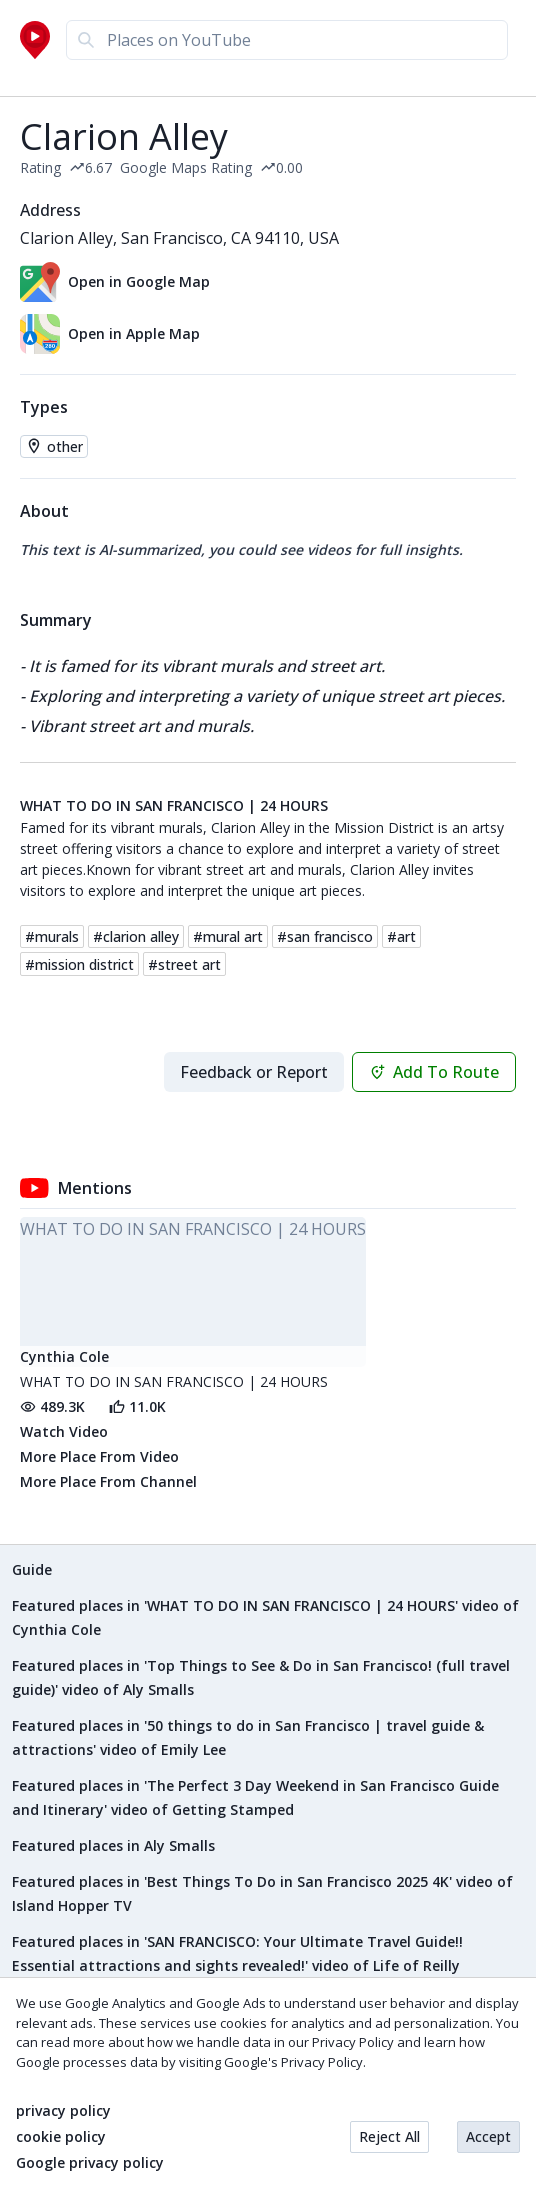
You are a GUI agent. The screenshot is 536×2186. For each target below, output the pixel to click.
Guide (32, 1569)
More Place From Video (99, 1456)
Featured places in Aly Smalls (113, 1845)
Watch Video (64, 1431)
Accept (488, 2136)
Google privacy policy (90, 2163)
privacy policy (63, 2111)
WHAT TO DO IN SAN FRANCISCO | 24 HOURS (174, 806)
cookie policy (61, 2137)
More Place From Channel (108, 1481)
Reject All (389, 2136)
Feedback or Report (254, 1072)
